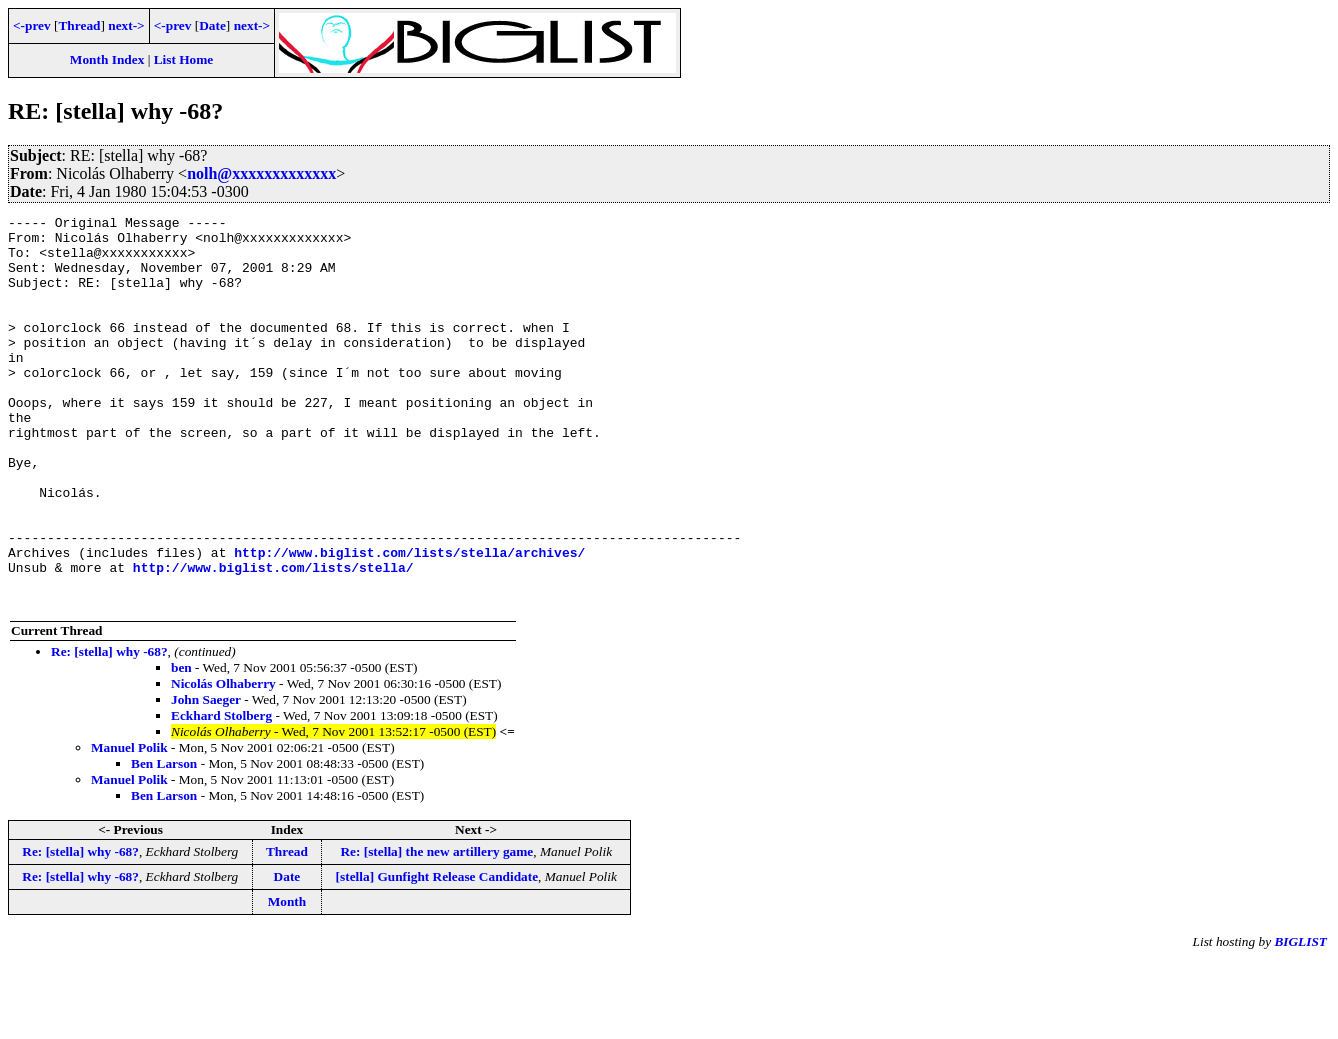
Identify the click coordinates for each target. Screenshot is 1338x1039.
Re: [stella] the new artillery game (436, 929)
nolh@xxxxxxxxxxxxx (261, 173)
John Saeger (206, 777)
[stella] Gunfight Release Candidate (437, 954)
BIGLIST (1300, 1019)
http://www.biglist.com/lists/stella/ (273, 639)
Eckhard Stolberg (221, 793)
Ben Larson (164, 841)
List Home (184, 59)
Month (287, 979)
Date (212, 25)
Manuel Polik (129, 825)
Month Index (107, 59)
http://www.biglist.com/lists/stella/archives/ (409, 621)
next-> (126, 25)
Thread (79, 25)
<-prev (32, 25)
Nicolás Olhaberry (223, 761)
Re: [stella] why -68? (109, 729)
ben (181, 745)
